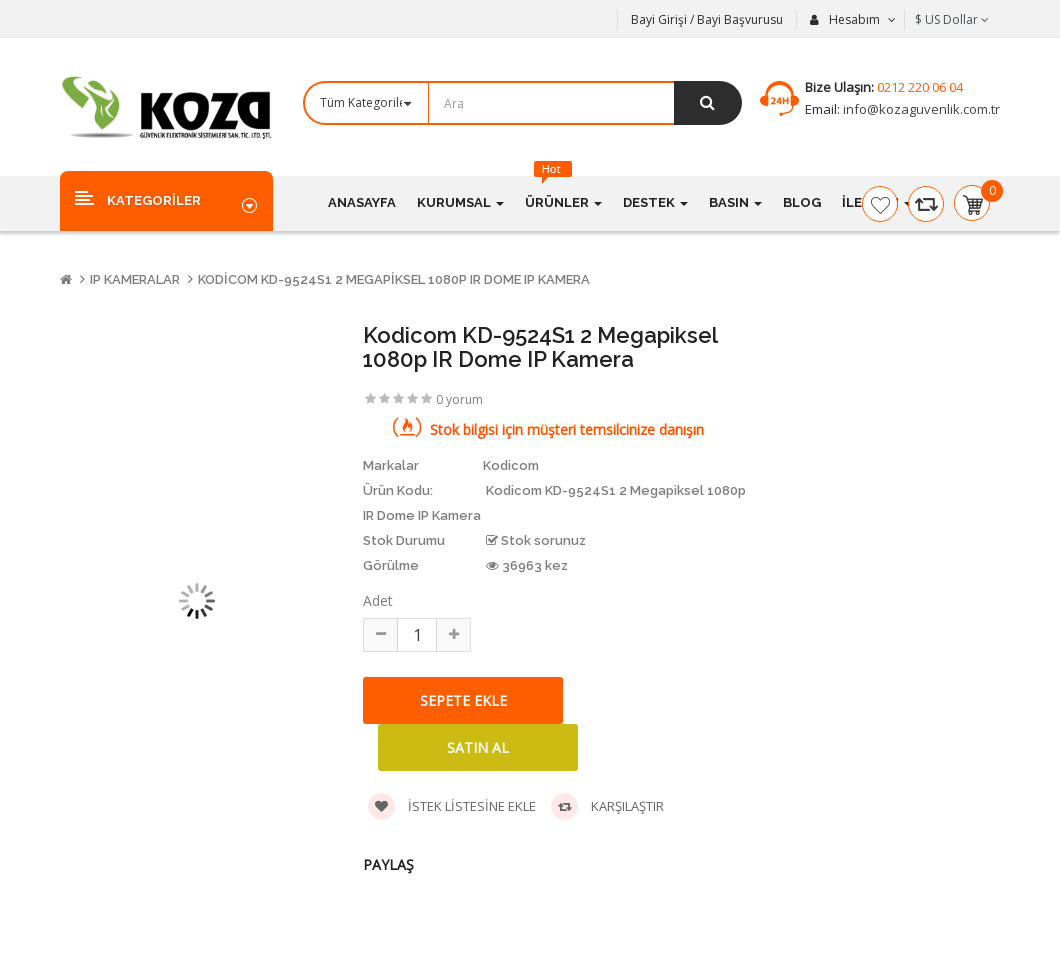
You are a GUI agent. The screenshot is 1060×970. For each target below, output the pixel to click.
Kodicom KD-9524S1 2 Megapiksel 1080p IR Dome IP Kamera (394, 279)
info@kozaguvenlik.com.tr (920, 109)
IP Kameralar (135, 279)
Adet (378, 600)
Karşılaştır (607, 806)
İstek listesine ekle (452, 806)
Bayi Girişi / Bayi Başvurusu (707, 19)
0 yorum (459, 399)
